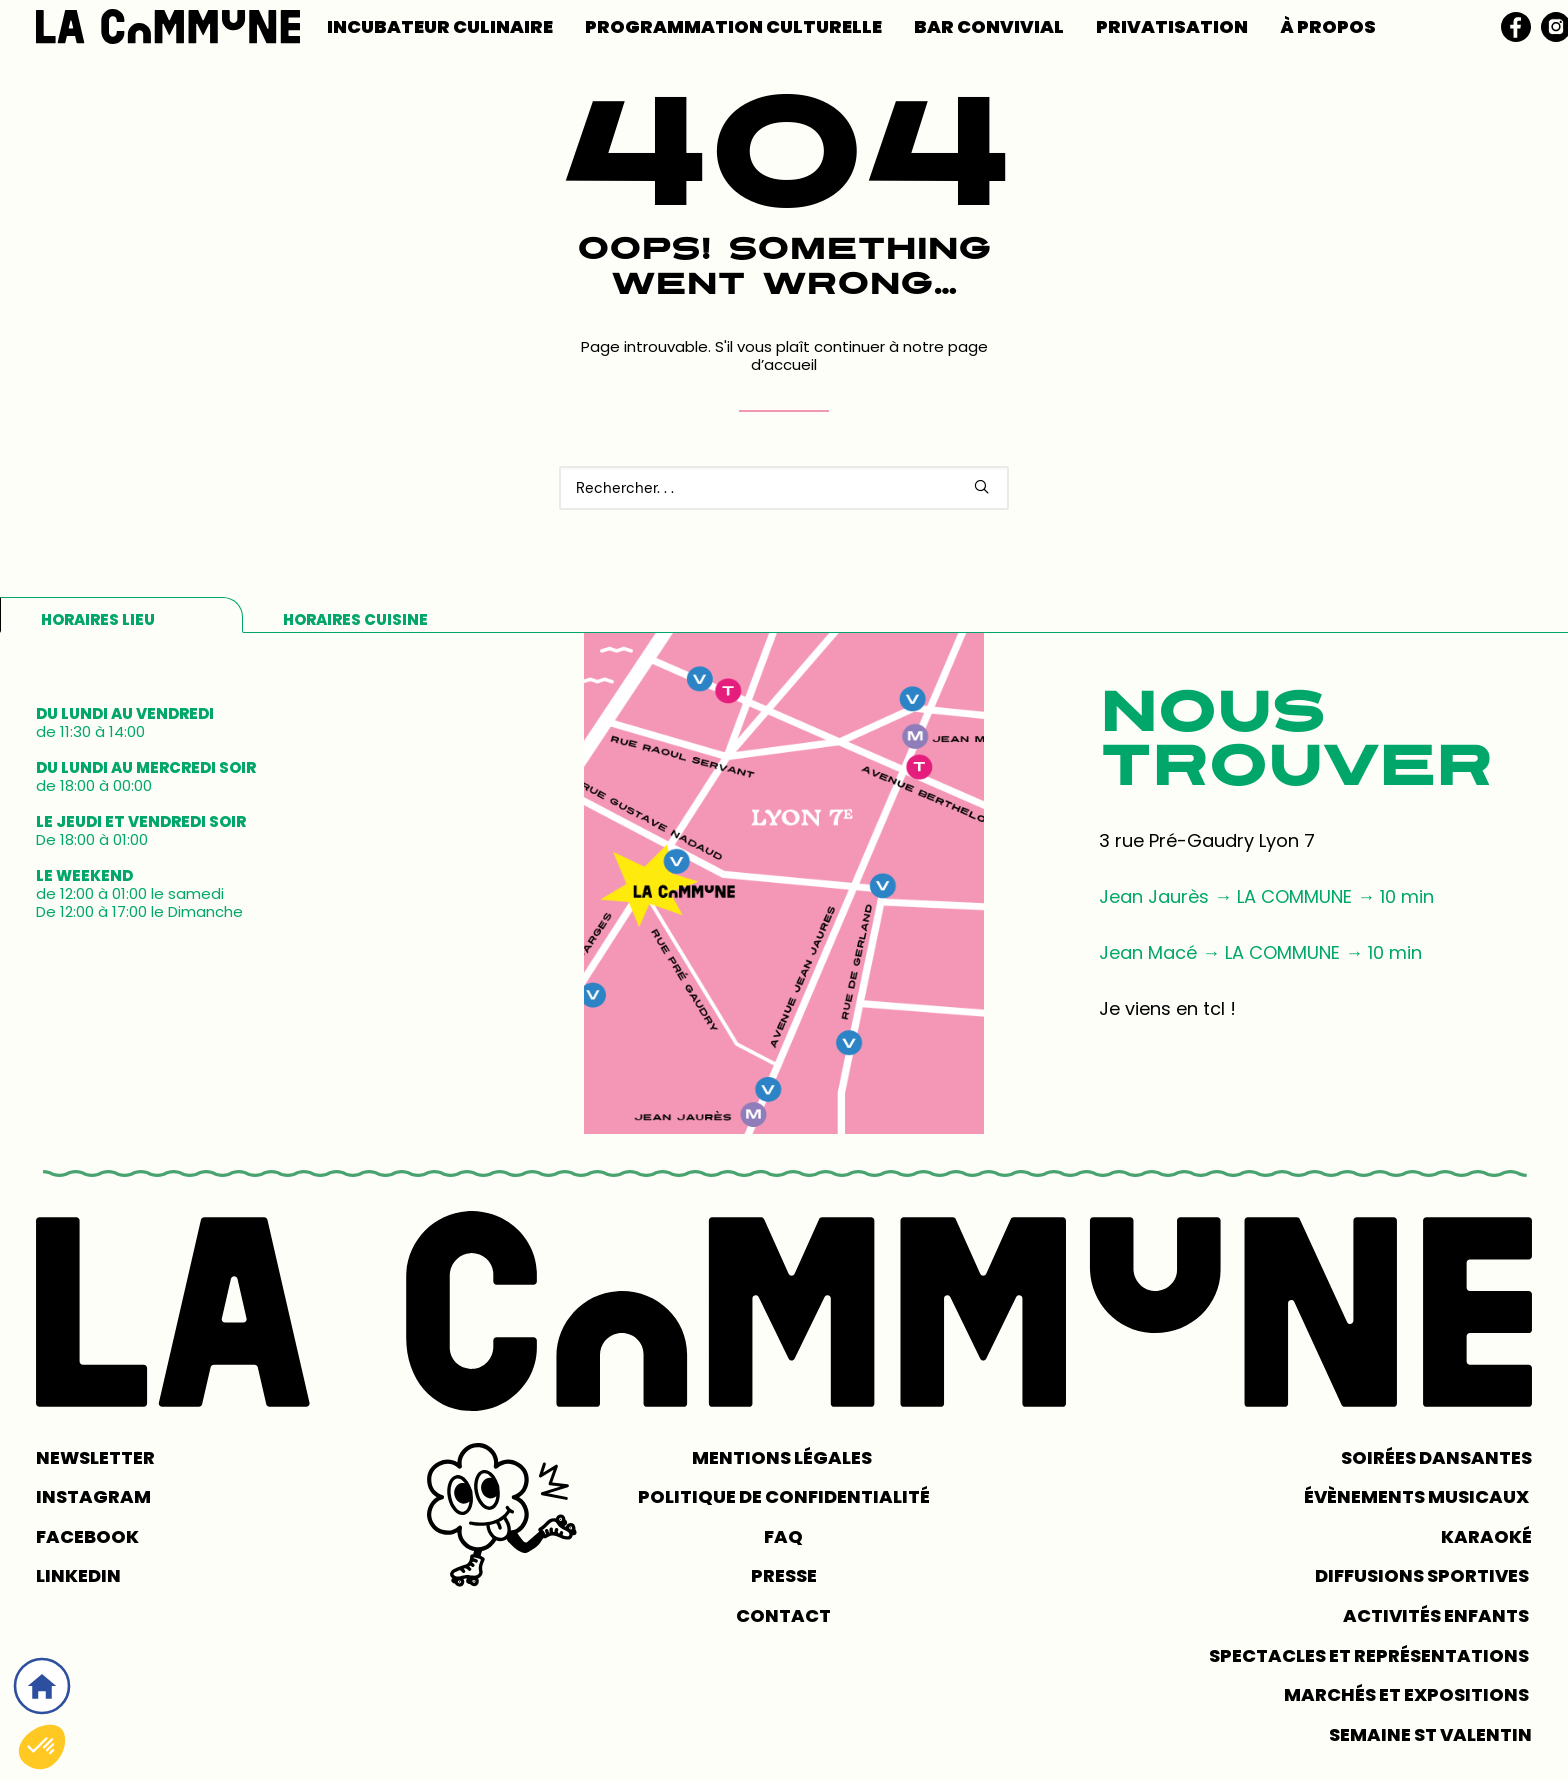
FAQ (783, 1536)
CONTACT (783, 1615)
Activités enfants (1437, 1615)
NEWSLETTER (95, 1457)
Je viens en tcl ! (1167, 1008)
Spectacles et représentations (1370, 1655)
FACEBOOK (87, 1536)
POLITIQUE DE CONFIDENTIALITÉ (784, 1496)
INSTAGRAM (93, 1496)
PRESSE (784, 1575)
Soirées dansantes (1436, 1457)
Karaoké (1486, 1536)
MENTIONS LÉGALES (783, 1457)
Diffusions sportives (1423, 1575)
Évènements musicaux (1418, 1496)
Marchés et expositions (1408, 1694)
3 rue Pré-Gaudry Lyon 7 (1207, 840)
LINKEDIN (78, 1575)
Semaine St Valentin (1430, 1734)
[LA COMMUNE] (168, 26)
